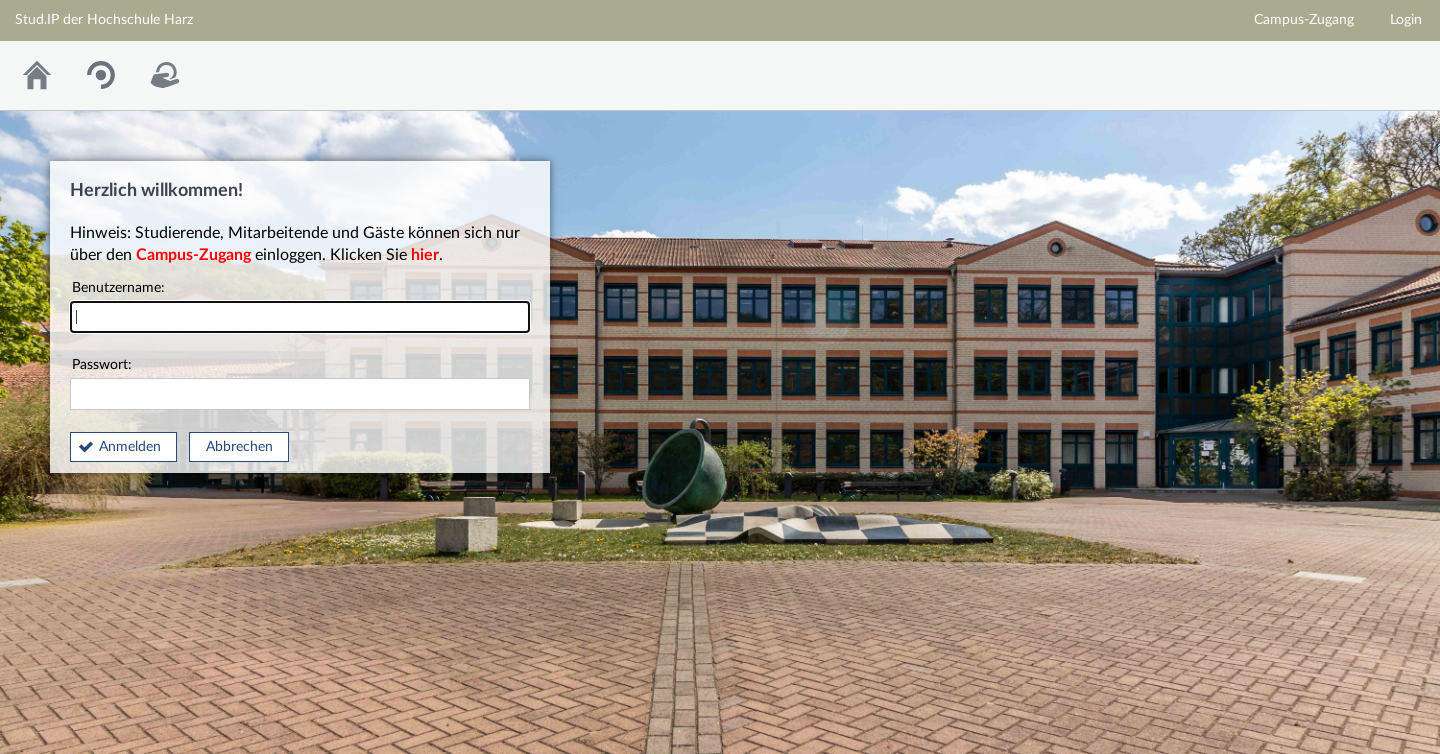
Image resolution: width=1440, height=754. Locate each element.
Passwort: (300, 384)
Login (1406, 20)
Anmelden (130, 447)
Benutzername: (300, 307)
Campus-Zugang (1304, 20)
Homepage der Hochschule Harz (1278, 70)
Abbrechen (239, 447)
